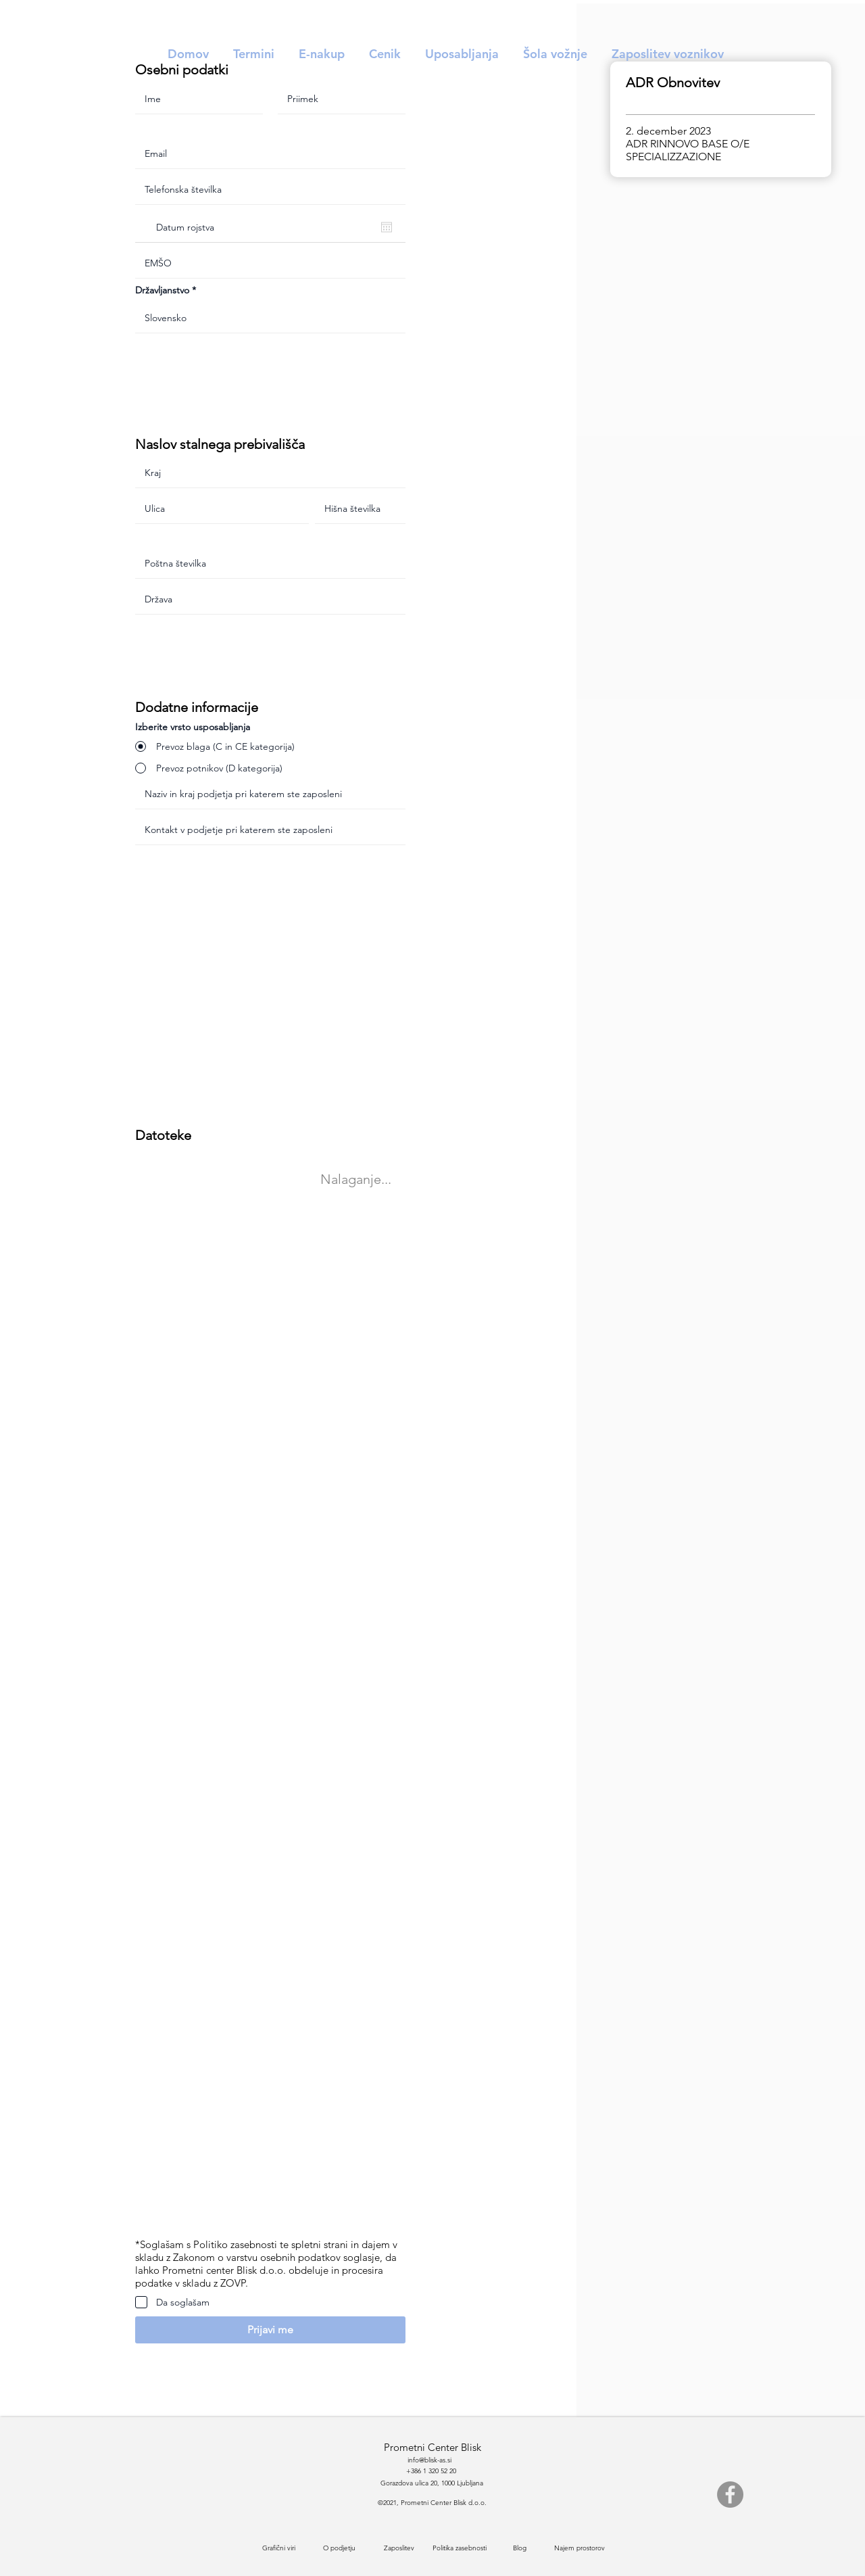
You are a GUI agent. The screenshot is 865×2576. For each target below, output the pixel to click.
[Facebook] (730, 2494)
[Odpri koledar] (386, 227)
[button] (270, 2329)
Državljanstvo (162, 290)
